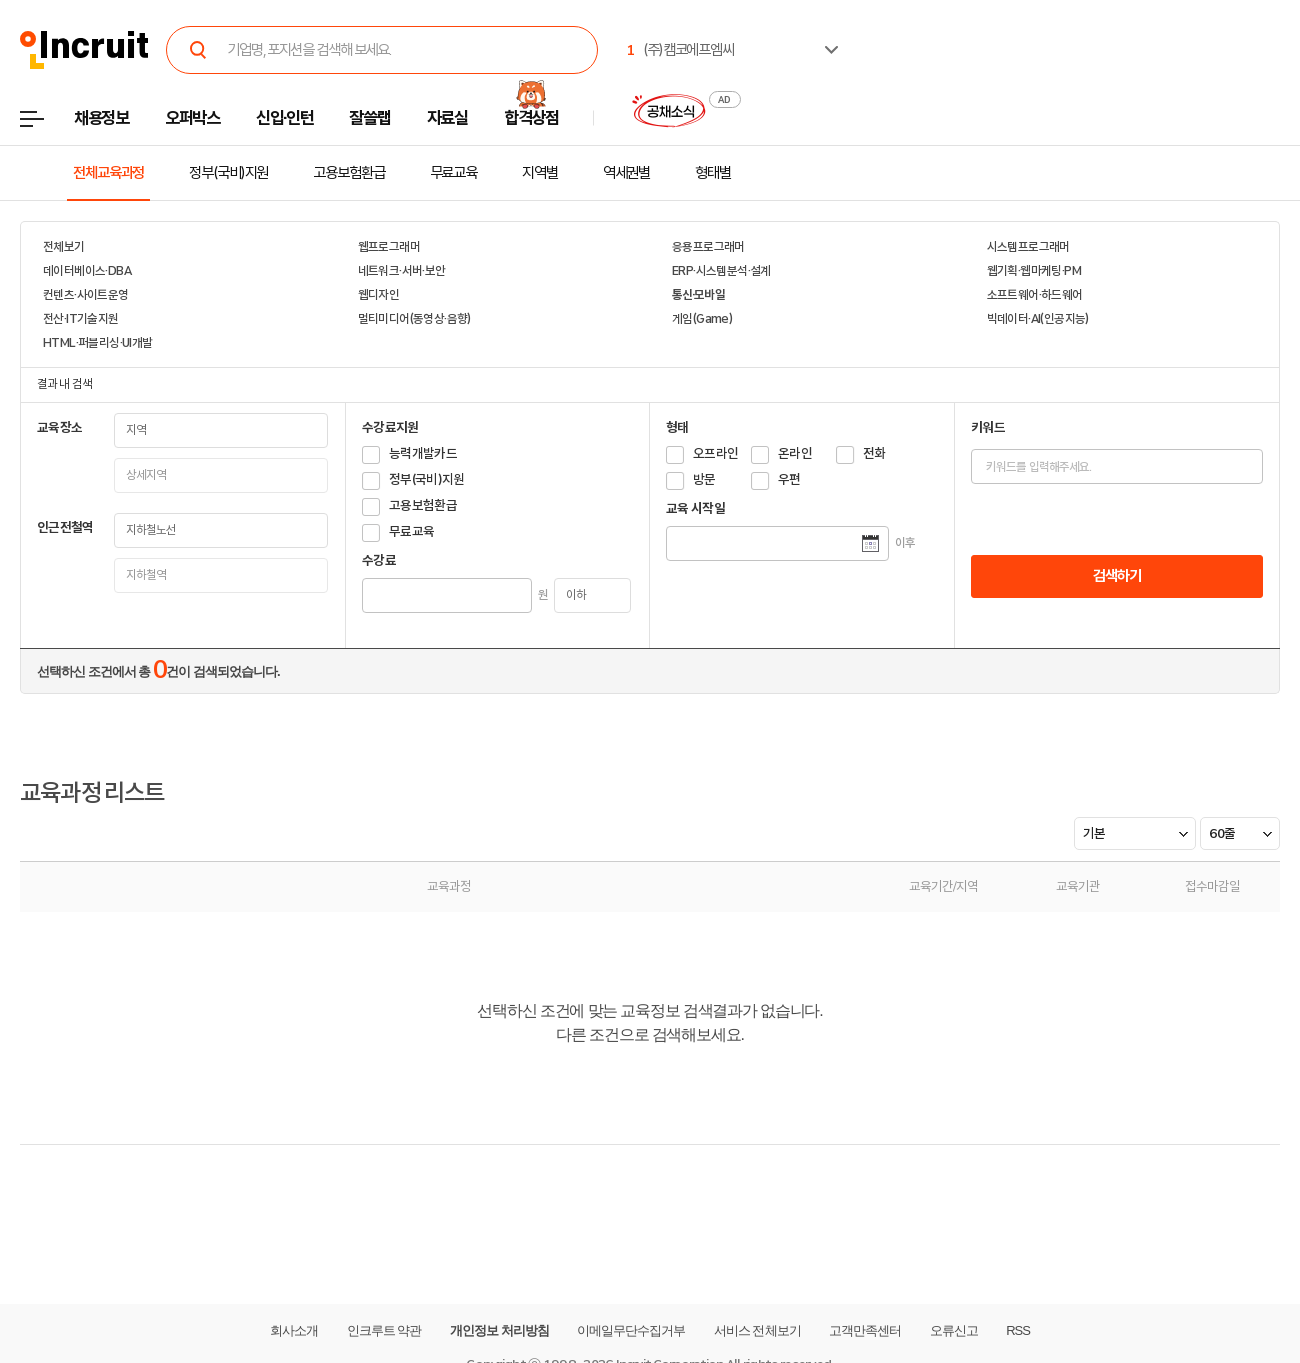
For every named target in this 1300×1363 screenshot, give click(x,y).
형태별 (713, 173)
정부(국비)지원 (228, 173)
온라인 (795, 453)
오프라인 (715, 453)
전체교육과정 (108, 173)
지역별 (540, 173)
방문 (704, 479)
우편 (789, 479)
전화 (874, 453)
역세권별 (627, 173)
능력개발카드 (423, 453)
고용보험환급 (348, 173)
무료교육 (454, 173)
